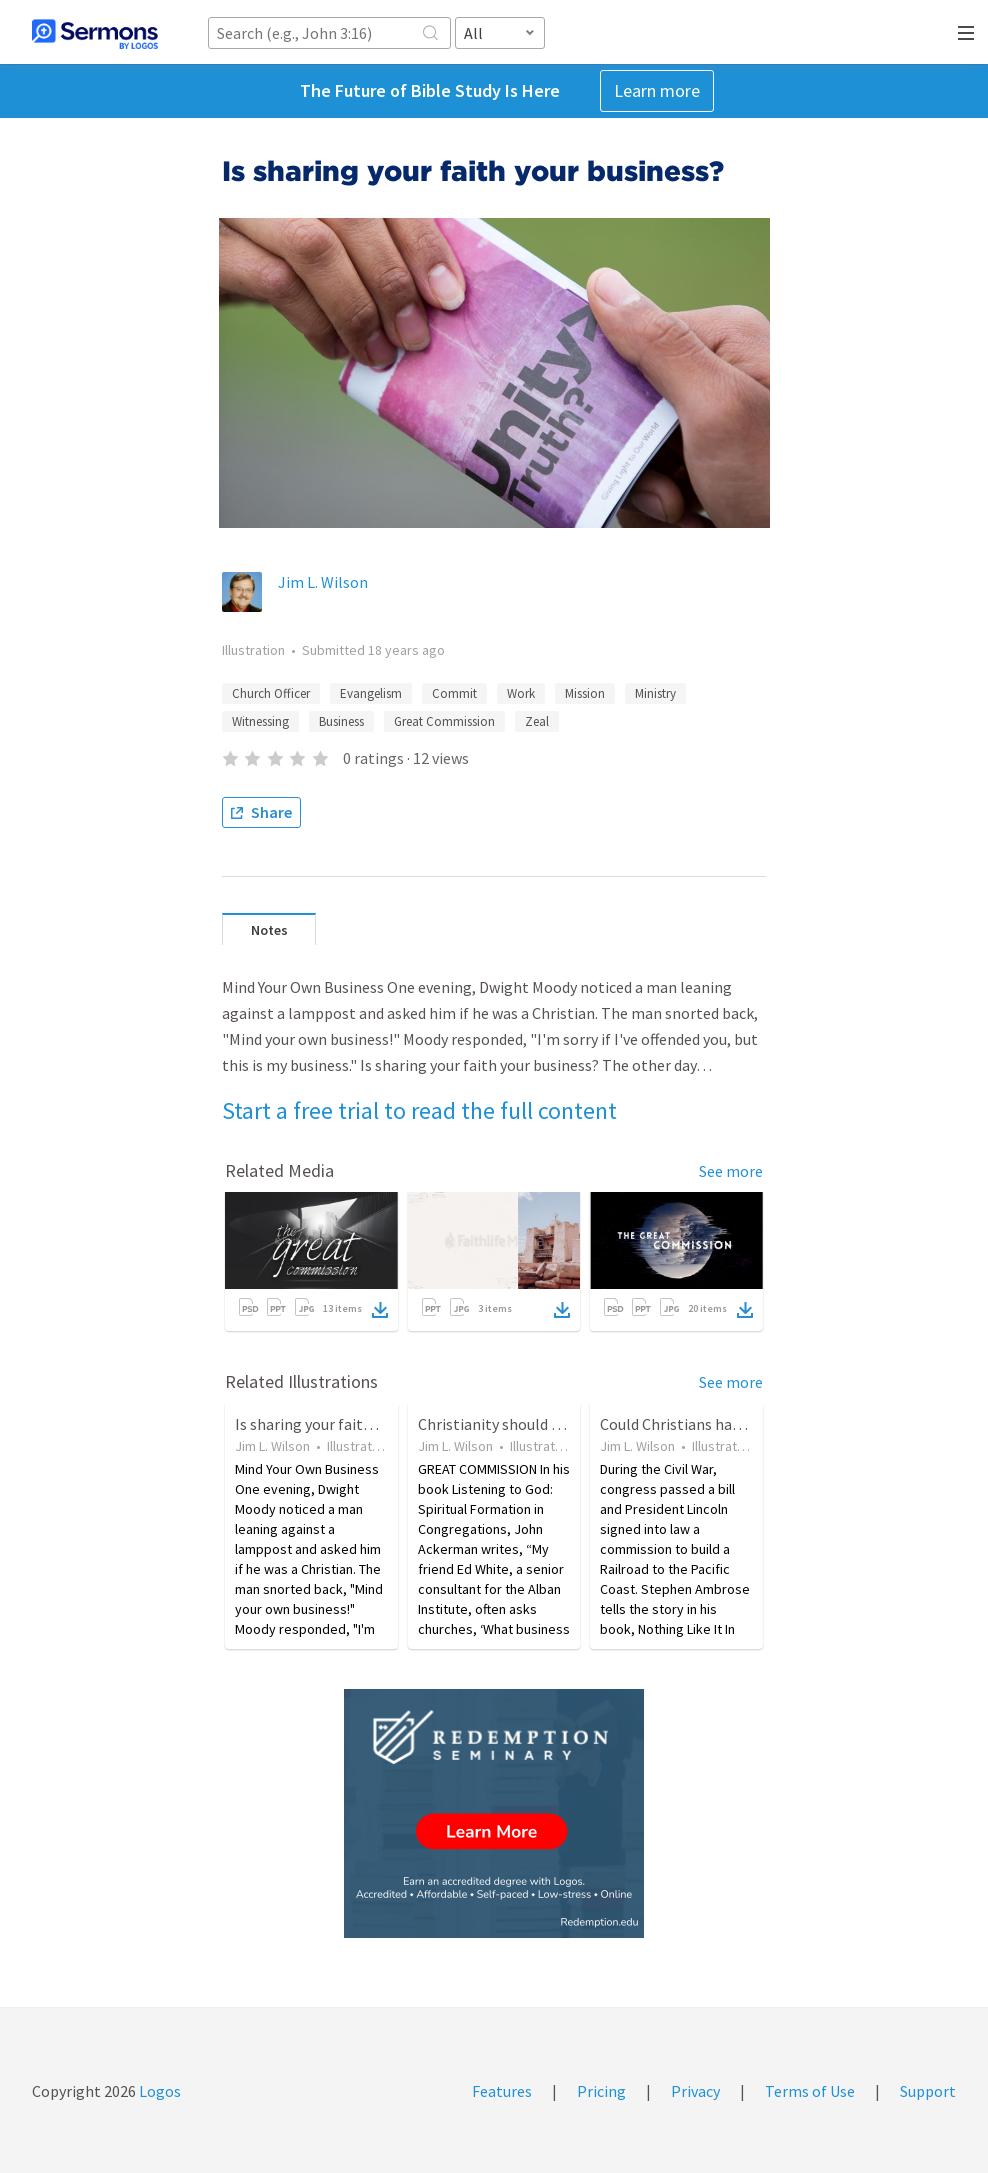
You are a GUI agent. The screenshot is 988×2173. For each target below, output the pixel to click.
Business (341, 721)
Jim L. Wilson (323, 582)
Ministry (655, 693)
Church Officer (271, 693)
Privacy (695, 2091)
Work (521, 693)
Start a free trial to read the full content (419, 1110)
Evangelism (371, 693)
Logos (158, 2091)
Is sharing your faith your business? (354, 1424)
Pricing (601, 2091)
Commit (454, 693)
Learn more (657, 90)
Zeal (537, 721)
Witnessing (260, 721)
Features (502, 2091)
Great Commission (444, 721)
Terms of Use (810, 2091)
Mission (585, 693)
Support (928, 2091)
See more (731, 1171)
